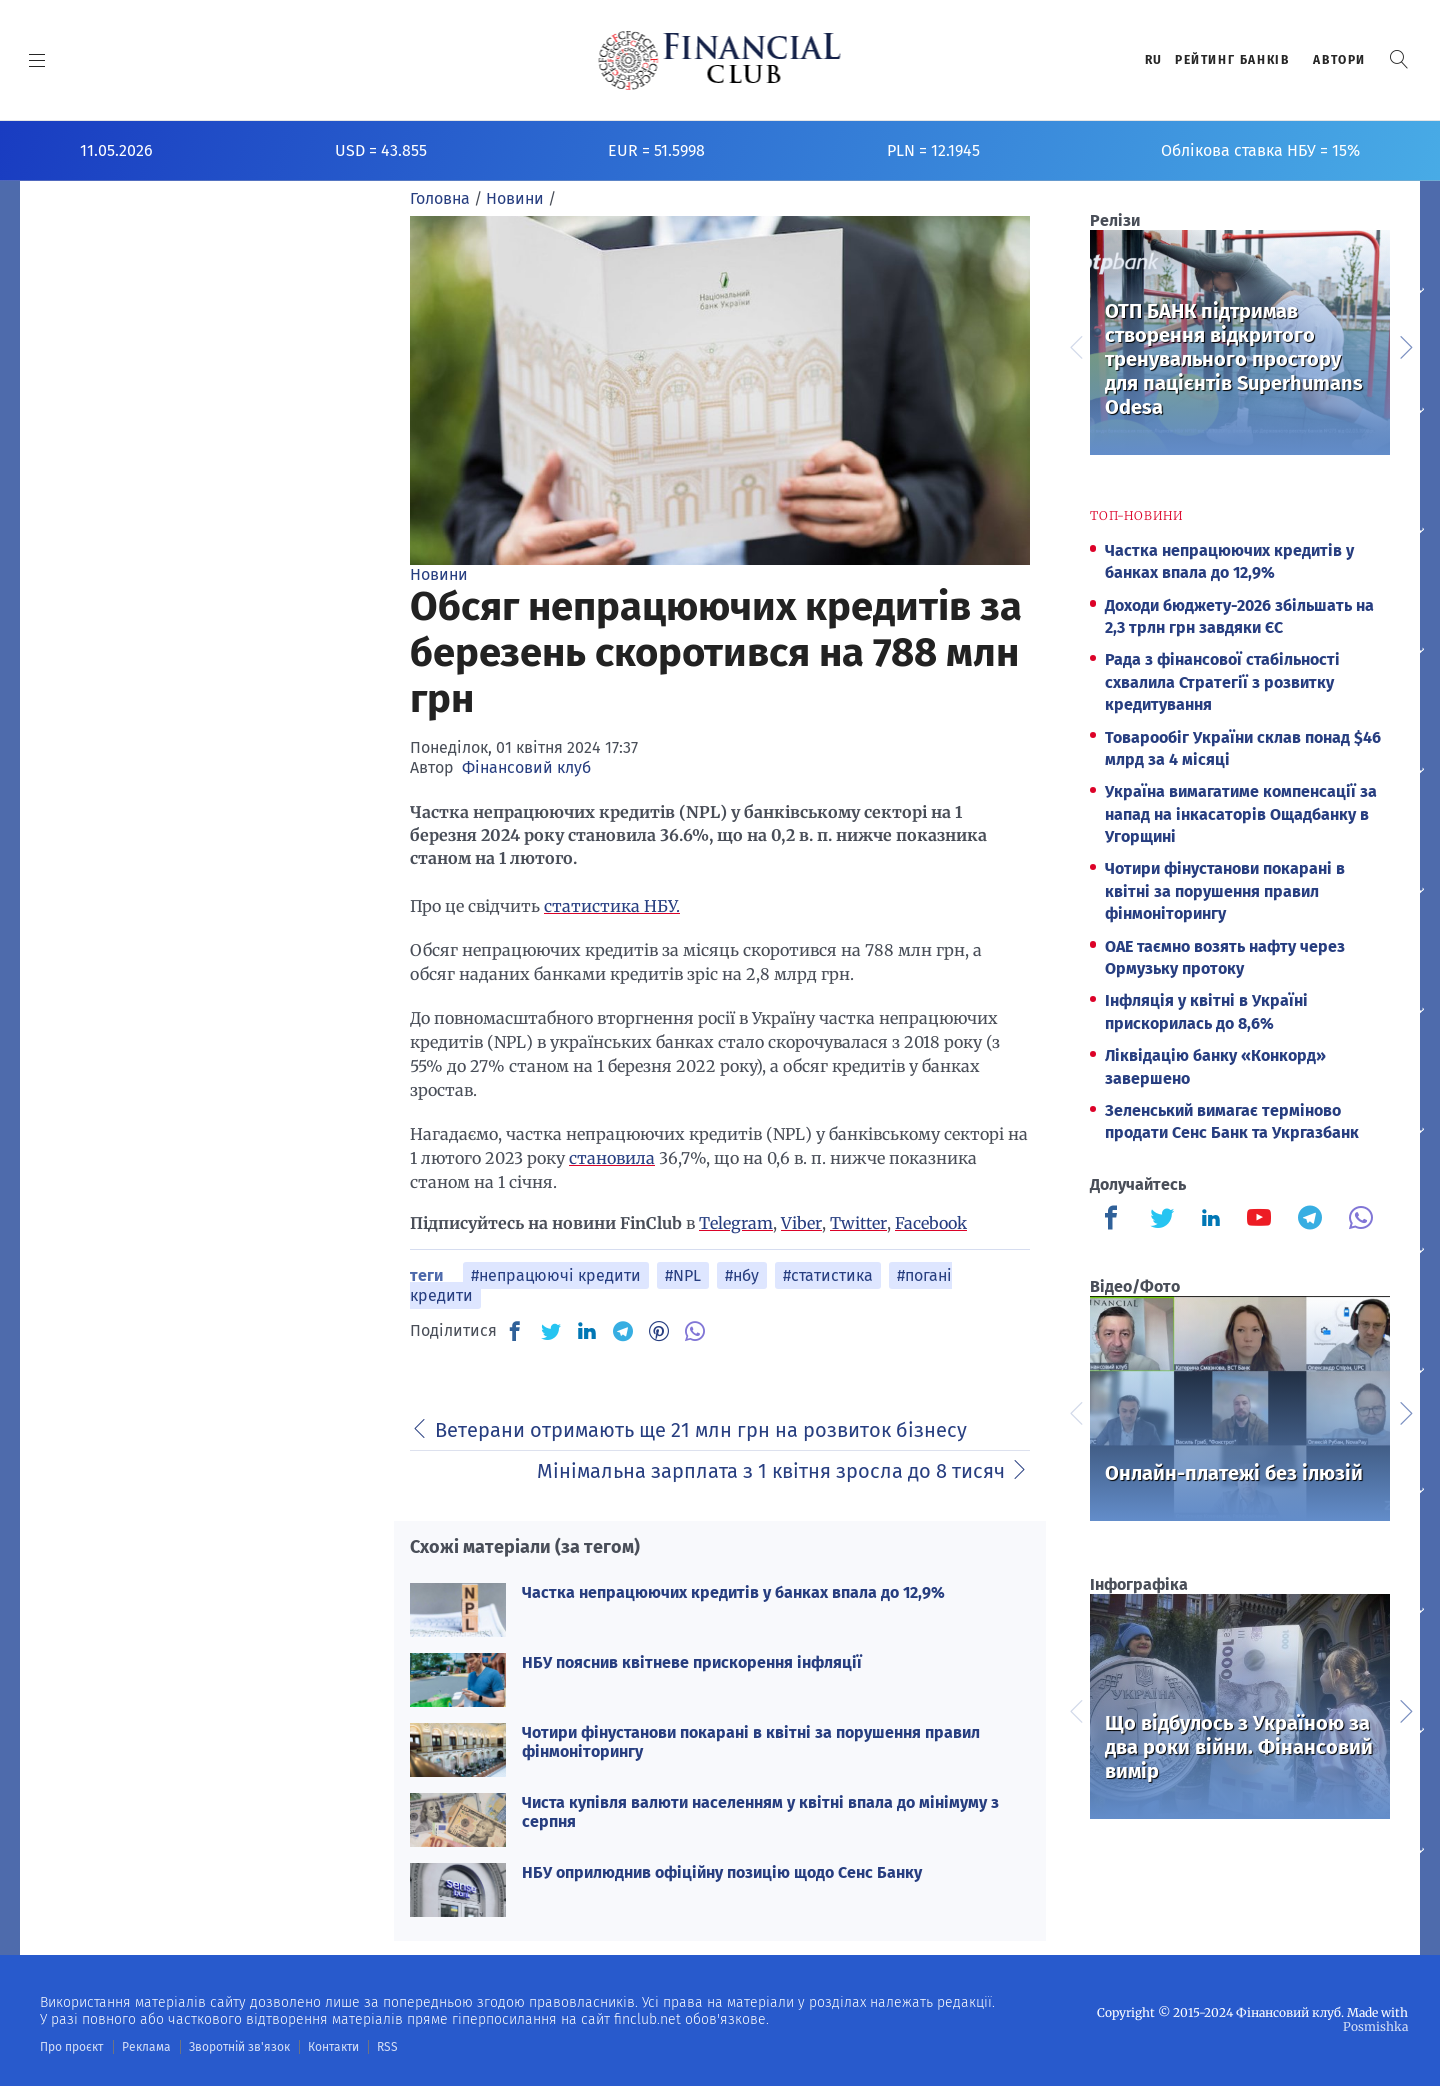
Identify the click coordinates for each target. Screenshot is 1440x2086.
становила (612, 1158)
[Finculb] (1115, 1220)
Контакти (333, 2047)
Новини (439, 574)
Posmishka (1375, 2026)
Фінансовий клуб (526, 767)
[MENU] (37, 60)
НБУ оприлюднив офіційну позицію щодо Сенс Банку (722, 1872)
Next (1405, 345)
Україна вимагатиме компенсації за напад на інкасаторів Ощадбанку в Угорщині (1241, 814)
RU (1154, 60)
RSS (387, 2047)
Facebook (931, 1223)
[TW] (551, 1331)
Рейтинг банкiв (1232, 60)
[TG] (623, 1331)
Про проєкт (71, 2047)
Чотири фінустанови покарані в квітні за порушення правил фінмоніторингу (1225, 891)
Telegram (736, 1223)
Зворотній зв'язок (239, 2047)
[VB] (695, 1331)
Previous (1075, 345)
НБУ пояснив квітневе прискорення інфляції (692, 1662)
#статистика (828, 1275)
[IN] (587, 1332)
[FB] (515, 1331)
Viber (801, 1223)
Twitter (858, 1223)
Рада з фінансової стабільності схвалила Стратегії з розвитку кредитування (1222, 682)
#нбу (742, 1275)
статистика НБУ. (612, 906)
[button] (1399, 59)
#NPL (683, 1275)
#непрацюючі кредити (556, 1275)
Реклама (146, 2047)
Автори (1339, 60)
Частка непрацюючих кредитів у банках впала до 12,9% (733, 1592)
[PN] (659, 1331)
